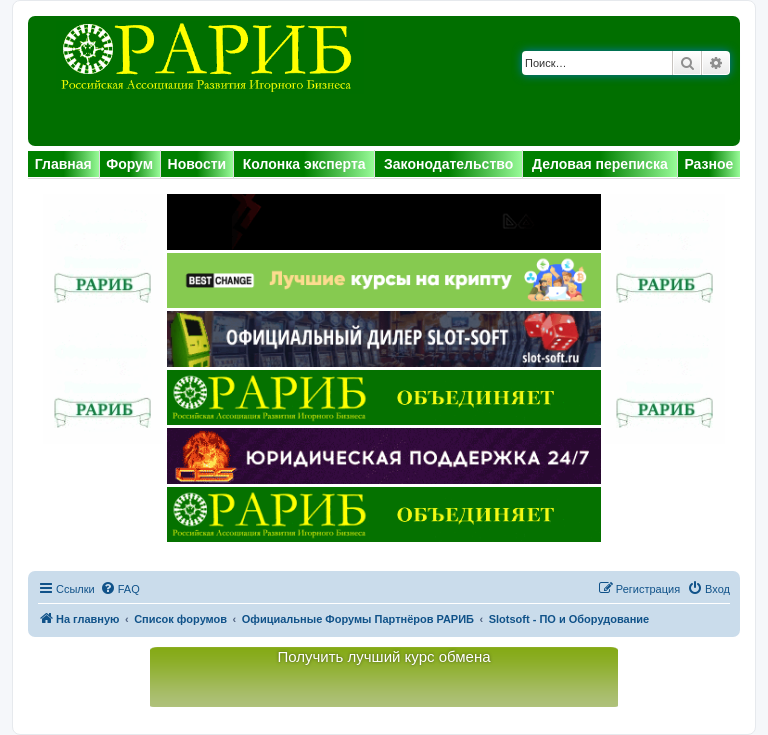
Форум (129, 164)
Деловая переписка (600, 164)
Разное (708, 164)
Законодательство (448, 164)
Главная (63, 164)
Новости (197, 164)
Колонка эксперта (304, 164)
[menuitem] (120, 589)
